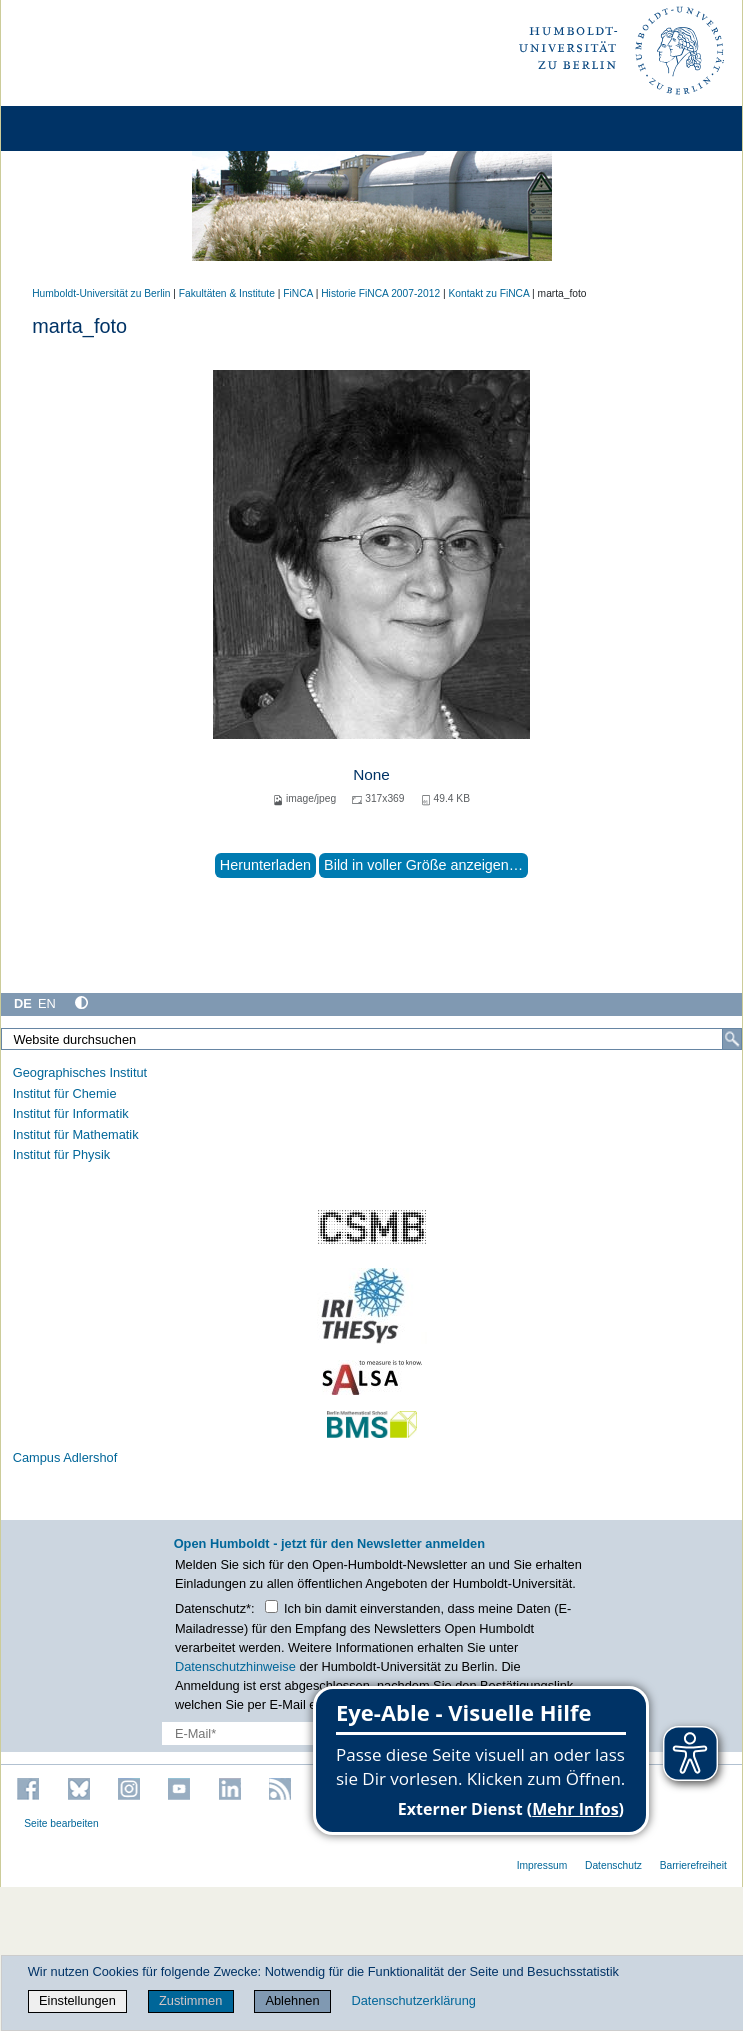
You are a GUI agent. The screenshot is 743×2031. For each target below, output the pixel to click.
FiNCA (298, 293)
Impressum (542, 1865)
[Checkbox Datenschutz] (271, 1606)
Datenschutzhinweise (235, 1666)
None (371, 774)
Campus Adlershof (65, 1457)
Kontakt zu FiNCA (488, 293)
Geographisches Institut (80, 1072)
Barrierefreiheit (693, 1865)
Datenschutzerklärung (413, 2000)
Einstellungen (77, 2000)
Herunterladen (265, 865)
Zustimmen (190, 2000)
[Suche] (732, 1039)
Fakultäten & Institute (227, 293)
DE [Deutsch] (23, 1003)
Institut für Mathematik (76, 1134)
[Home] (72, 128)
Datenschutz (613, 1865)
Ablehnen (292, 2000)
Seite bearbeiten (61, 1823)
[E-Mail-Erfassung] (291, 1733)
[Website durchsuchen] (371, 1039)
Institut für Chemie (65, 1093)
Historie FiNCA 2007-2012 (380, 293)
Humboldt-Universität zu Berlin (101, 293)
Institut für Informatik (71, 1113)
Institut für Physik (61, 1154)
